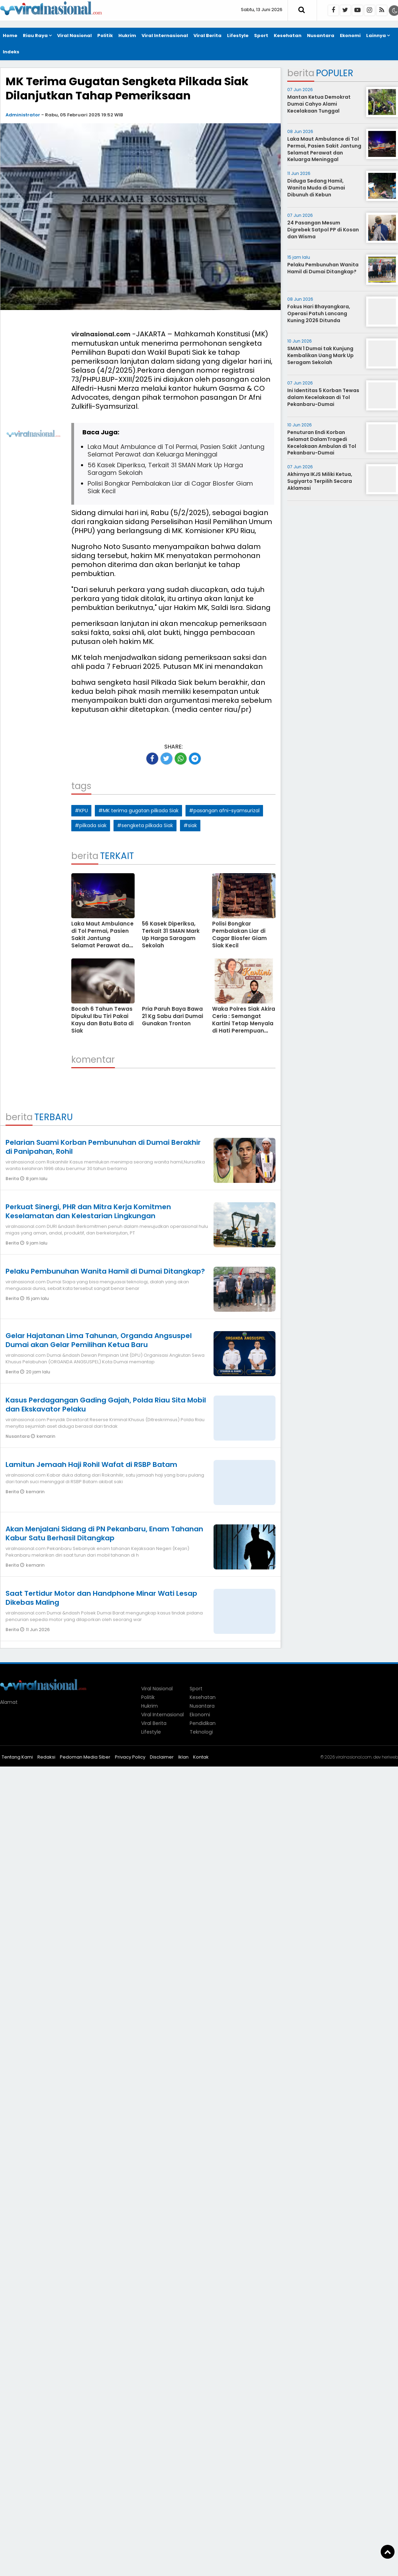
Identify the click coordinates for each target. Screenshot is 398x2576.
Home (10, 35)
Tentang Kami (17, 1757)
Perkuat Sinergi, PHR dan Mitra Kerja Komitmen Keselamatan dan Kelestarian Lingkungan (88, 1211)
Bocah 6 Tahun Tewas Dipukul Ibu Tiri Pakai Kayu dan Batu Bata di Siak (102, 1019)
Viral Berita (207, 35)
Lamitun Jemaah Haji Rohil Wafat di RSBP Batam (91, 1464)
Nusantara (320, 35)
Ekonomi (350, 35)
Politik (105, 35)
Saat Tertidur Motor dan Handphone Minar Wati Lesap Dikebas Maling (101, 1597)
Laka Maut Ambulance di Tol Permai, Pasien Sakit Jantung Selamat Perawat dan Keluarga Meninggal (176, 450)
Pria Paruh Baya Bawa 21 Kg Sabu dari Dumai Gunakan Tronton (172, 1016)
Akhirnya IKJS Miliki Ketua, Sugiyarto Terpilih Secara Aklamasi (319, 481)
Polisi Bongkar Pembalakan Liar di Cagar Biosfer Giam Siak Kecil (170, 487)
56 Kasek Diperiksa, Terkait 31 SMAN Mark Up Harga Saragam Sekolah (165, 468)
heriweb (390, 1757)
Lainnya (376, 35)
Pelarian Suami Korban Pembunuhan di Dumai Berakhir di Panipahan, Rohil (103, 1146)
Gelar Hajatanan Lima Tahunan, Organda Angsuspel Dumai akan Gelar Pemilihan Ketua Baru (99, 1340)
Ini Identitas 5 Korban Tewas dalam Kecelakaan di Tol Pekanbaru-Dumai (323, 397)
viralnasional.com (100, 334)
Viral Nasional (74, 35)
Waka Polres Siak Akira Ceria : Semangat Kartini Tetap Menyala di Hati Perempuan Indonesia (243, 1023)
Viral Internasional (165, 35)
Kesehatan (287, 35)
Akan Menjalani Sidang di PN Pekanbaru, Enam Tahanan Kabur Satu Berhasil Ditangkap (104, 1533)
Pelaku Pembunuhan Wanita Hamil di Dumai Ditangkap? (105, 1271)
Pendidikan (203, 1723)
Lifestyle (237, 35)
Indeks (11, 51)
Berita (13, 1178)
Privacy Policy (130, 1757)
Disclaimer (162, 1757)
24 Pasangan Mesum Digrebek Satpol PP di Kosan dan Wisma (323, 229)
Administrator (23, 115)
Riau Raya (35, 35)
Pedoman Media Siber (85, 1757)
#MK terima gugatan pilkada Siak (138, 810)
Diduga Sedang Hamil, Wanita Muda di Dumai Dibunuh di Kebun (316, 187)
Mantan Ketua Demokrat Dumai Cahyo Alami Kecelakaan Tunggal (319, 104)
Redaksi (46, 1757)
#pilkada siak (91, 825)
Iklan (183, 1757)
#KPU (81, 810)
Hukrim (127, 35)
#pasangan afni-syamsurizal (224, 810)
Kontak (201, 1757)
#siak (190, 825)
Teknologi (201, 1731)
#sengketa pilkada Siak (145, 825)
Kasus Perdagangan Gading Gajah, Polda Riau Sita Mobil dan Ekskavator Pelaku (106, 1404)
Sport (261, 35)
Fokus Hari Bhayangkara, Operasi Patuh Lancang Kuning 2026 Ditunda (318, 313)
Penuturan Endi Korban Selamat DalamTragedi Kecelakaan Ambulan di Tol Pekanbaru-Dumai (321, 442)
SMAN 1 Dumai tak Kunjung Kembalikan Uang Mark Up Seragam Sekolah (320, 355)
